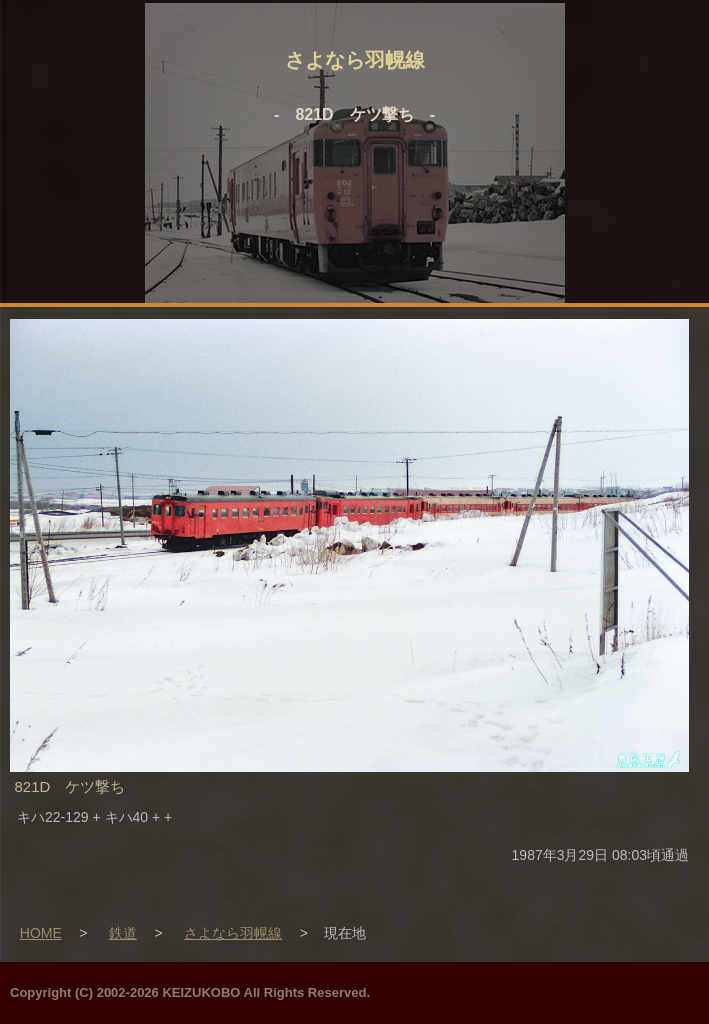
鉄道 (123, 933)
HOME (41, 933)
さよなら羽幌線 (233, 933)
